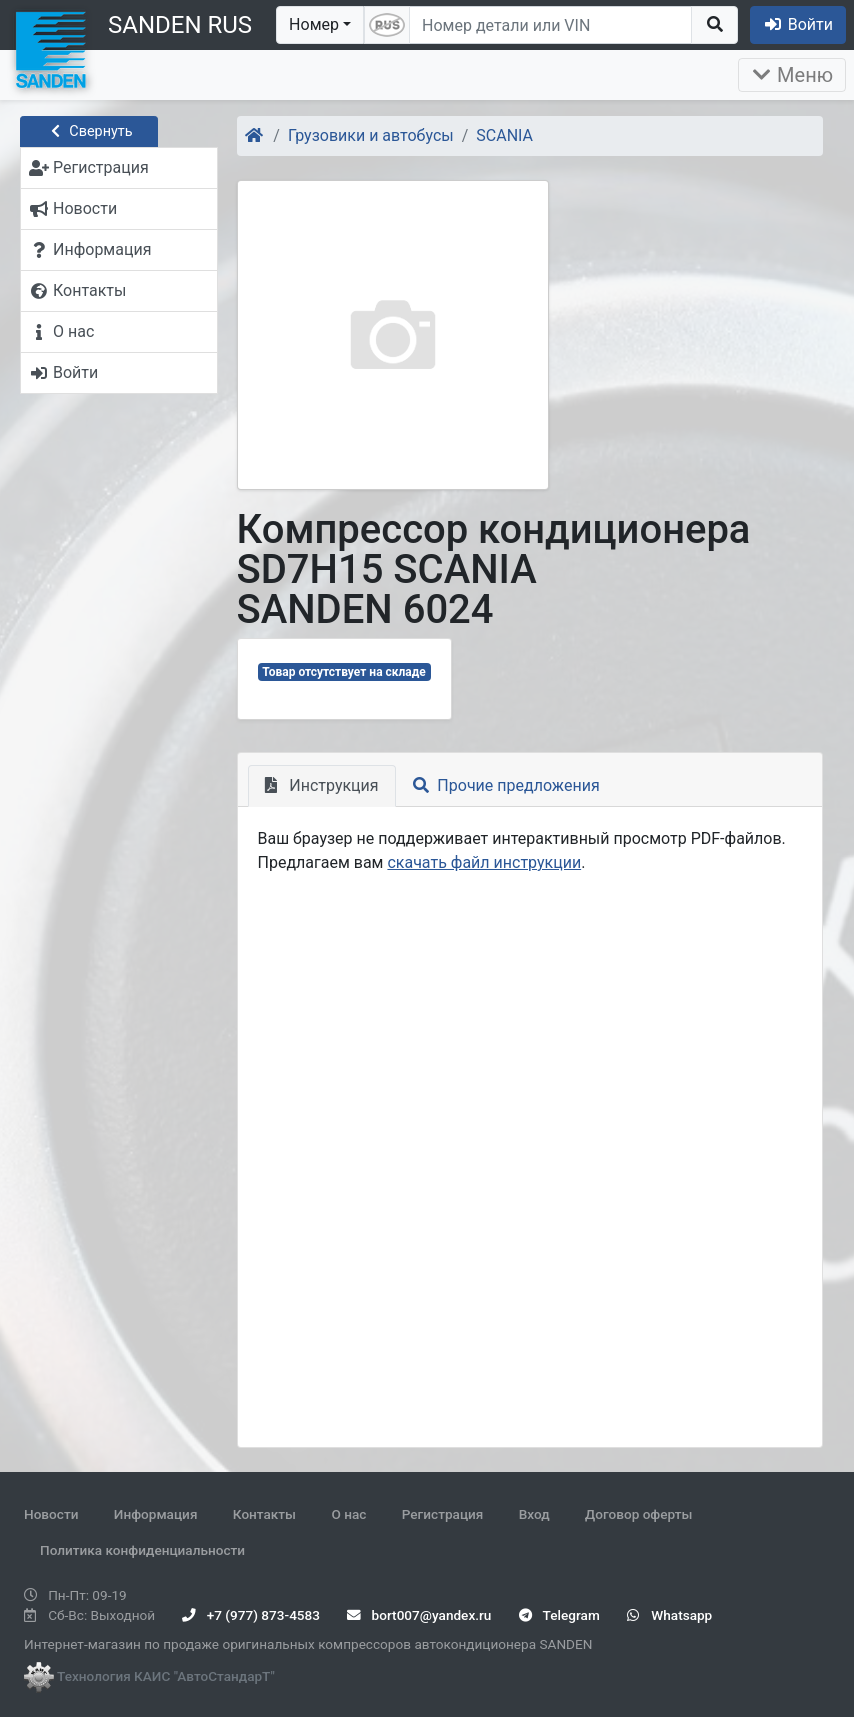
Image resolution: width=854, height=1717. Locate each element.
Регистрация (443, 1514)
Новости (51, 1514)
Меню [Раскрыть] (792, 75)
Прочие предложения (506, 785)
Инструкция (322, 785)
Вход (534, 1514)
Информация (156, 1514)
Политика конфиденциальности (142, 1550)
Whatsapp (669, 1615)
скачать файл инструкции (484, 862)
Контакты (264, 1514)
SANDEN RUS (180, 25)
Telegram (559, 1615)
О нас (348, 1514)
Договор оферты (638, 1514)
